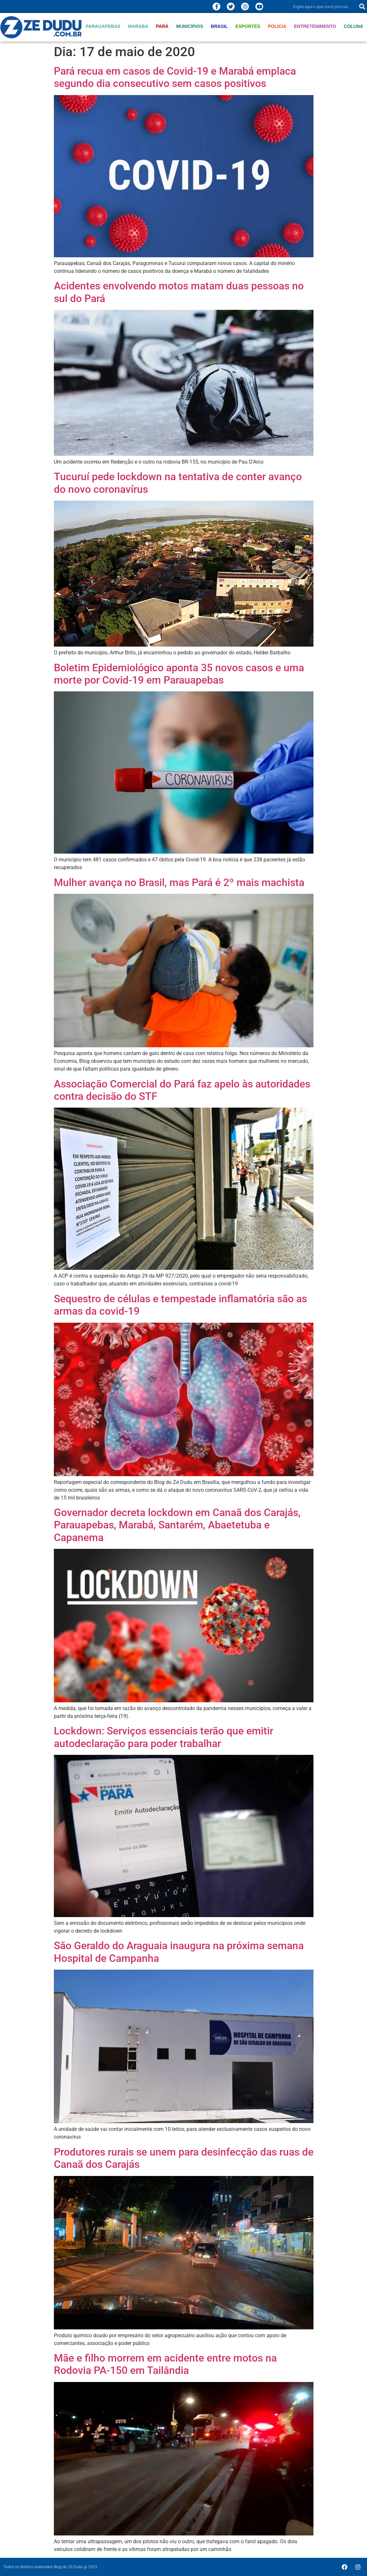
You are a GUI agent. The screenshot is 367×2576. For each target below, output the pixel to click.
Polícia (277, 26)
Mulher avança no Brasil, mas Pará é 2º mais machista (179, 882)
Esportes (248, 26)
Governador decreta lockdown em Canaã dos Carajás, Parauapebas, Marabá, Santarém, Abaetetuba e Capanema (177, 1525)
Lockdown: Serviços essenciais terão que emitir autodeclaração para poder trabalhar (163, 1737)
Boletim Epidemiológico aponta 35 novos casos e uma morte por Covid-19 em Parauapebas (179, 674)
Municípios (189, 26)
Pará (162, 26)
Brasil (219, 26)
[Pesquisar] (362, 6)
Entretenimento (315, 26)
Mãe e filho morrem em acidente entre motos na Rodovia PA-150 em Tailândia (165, 2364)
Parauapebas (103, 26)
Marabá (138, 26)
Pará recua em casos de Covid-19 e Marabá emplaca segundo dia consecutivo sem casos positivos (175, 77)
